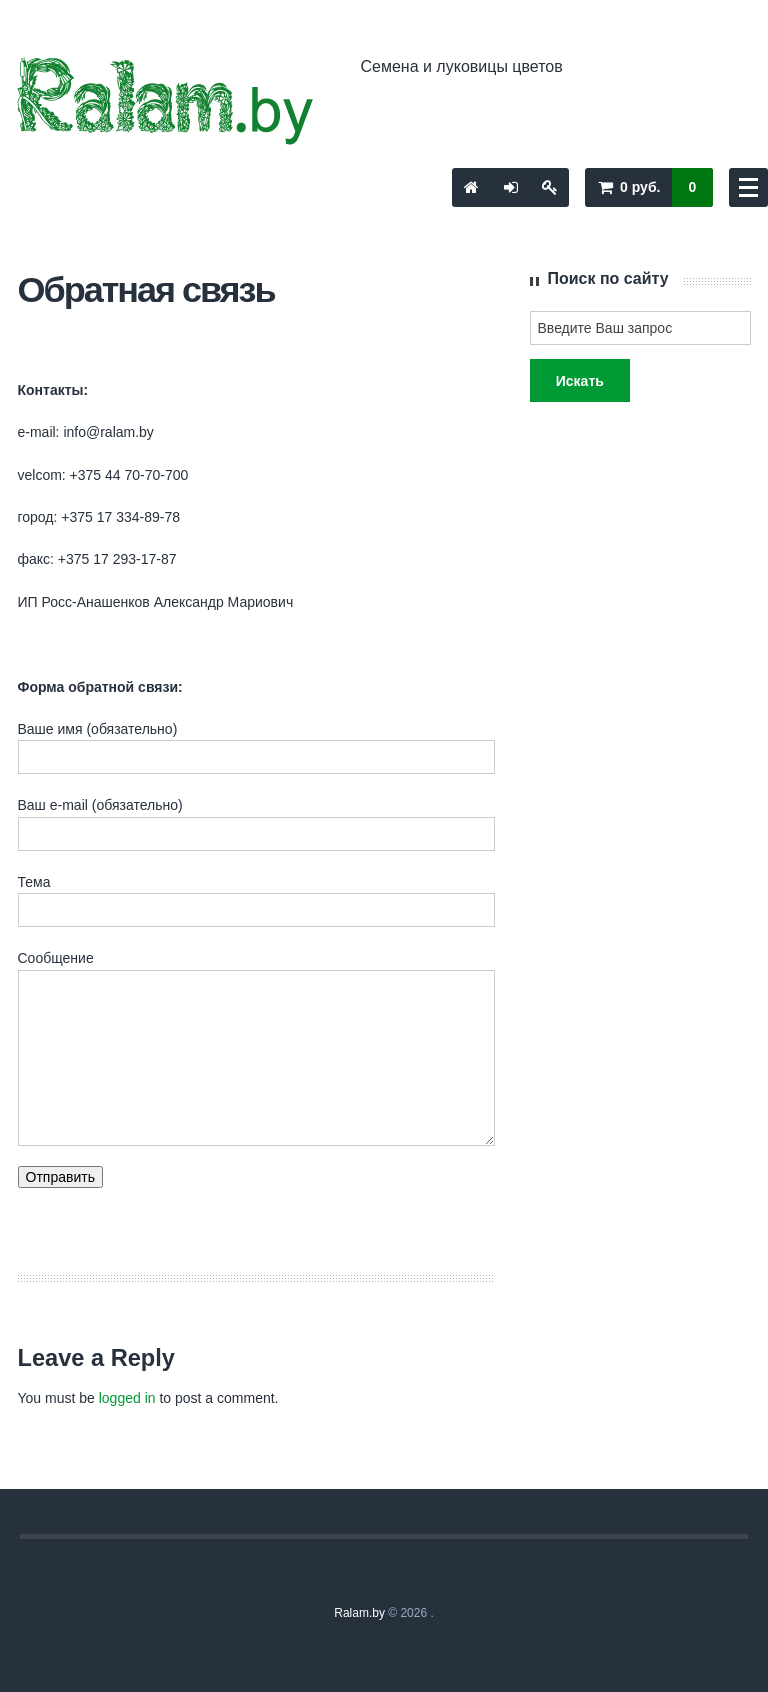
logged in (127, 1398)
